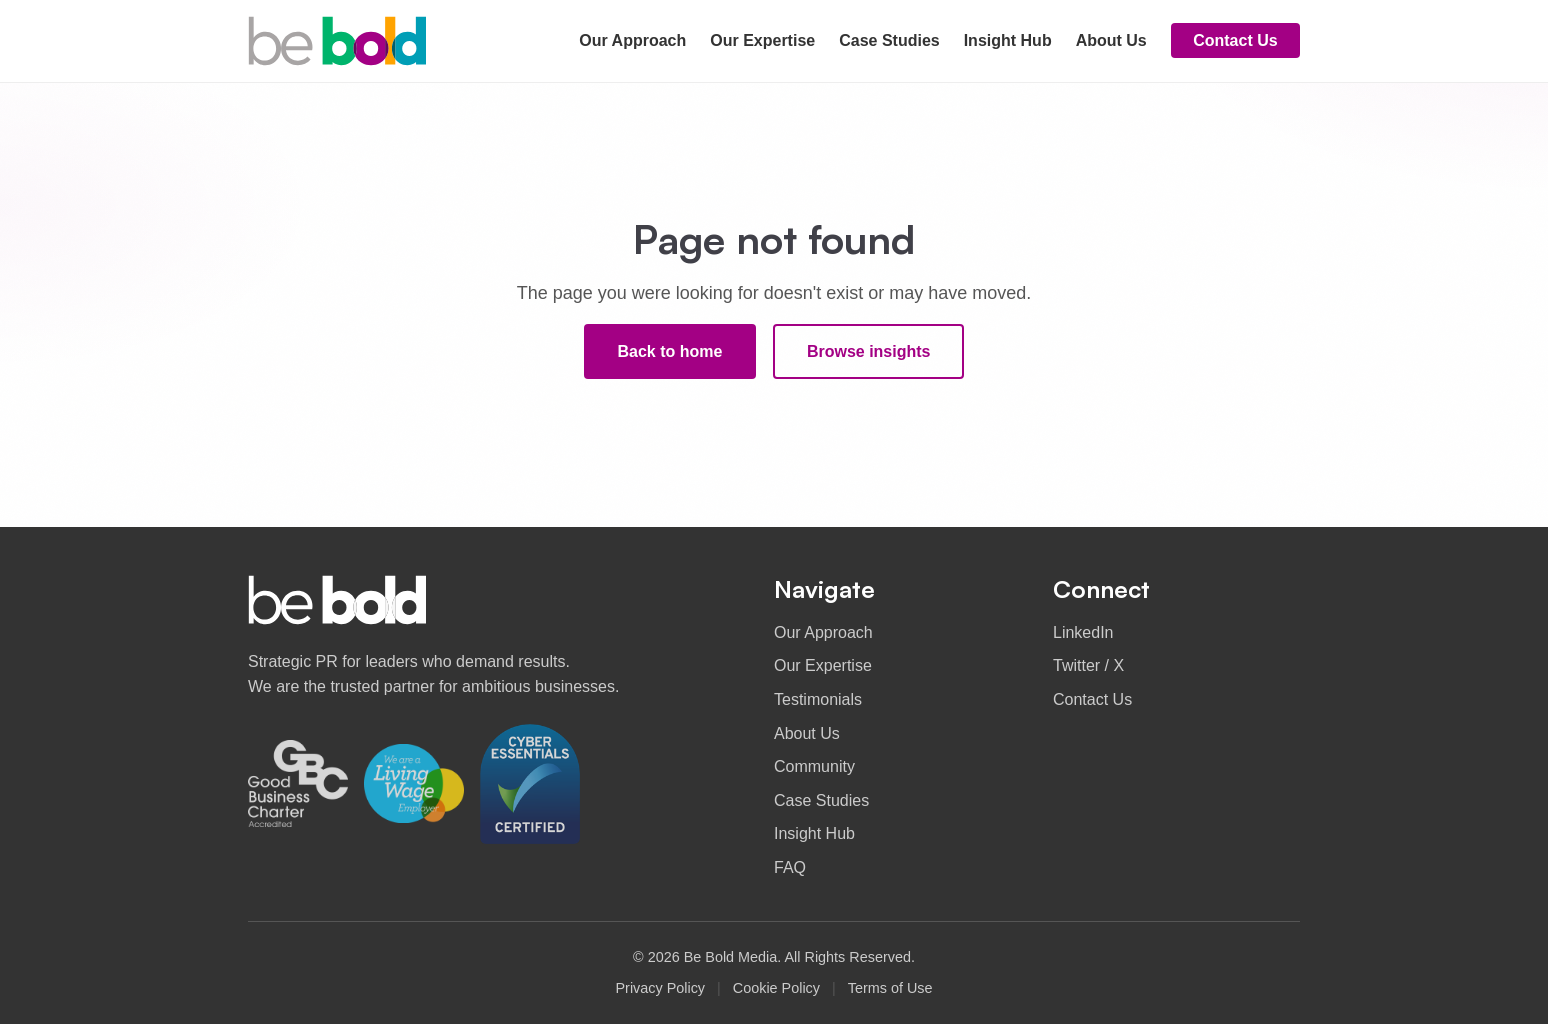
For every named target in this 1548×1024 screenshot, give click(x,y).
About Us (1111, 40)
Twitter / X (1088, 665)
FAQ (790, 867)
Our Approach (632, 40)
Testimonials (818, 699)
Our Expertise (762, 40)
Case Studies (889, 40)
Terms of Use (890, 988)
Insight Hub (1008, 40)
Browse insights (869, 351)
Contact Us (1235, 40)
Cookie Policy (776, 988)
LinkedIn (1083, 632)
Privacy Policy (660, 988)
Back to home (670, 351)
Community (814, 766)
